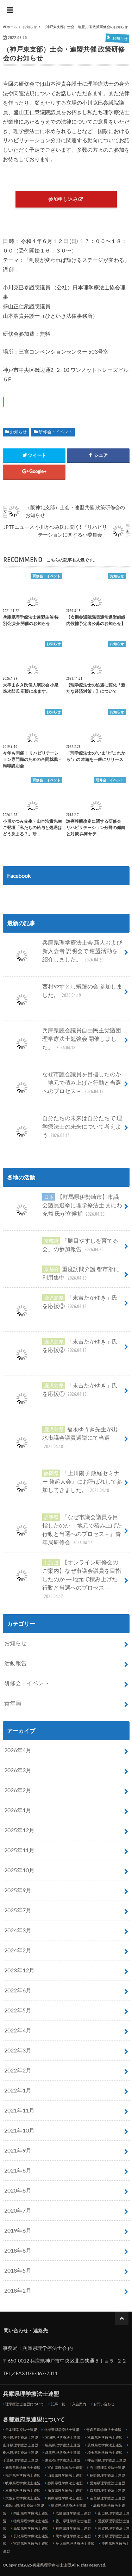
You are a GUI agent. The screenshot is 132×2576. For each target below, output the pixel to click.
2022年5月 (17, 2010)
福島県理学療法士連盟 (62, 2445)
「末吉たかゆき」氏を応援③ (61, 1304)
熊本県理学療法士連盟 (73, 2536)
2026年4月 (17, 1750)
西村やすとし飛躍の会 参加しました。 (63, 993)
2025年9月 (17, 1890)
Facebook (19, 875)
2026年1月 (17, 1810)
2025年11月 (19, 1850)
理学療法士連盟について (24, 2404)
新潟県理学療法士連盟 (22, 2467)
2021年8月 (17, 2170)
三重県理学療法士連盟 (22, 2490)
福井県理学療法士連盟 (22, 2475)
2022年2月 (17, 2070)
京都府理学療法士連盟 (107, 2490)
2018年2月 (17, 2290)
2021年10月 (19, 2130)
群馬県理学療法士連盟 (62, 2452)
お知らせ (18, 431)
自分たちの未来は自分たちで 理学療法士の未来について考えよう (63, 1129)
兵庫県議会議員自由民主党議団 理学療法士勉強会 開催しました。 (62, 1041)
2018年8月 (17, 2250)
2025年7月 (17, 1910)
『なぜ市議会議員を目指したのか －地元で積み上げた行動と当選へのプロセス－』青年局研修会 (63, 1530)
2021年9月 (17, 2150)
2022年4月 (17, 2030)
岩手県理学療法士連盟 (20, 2437)
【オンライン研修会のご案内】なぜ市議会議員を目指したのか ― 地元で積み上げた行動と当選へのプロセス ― (62, 1579)
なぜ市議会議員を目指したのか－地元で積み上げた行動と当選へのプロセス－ (62, 1085)
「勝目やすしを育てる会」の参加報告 (61, 1244)
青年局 (12, 1703)
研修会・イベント (56, 431)
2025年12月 (19, 1830)
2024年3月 (17, 1930)
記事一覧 (58, 2404)
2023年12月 (19, 1970)
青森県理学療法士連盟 (103, 2429)
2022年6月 (17, 1990)
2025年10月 (19, 1870)
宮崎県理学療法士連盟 (31, 2543)
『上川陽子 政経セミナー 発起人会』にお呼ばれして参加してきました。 (63, 1484)
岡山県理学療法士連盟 (31, 2513)
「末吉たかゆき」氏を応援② (61, 1348)
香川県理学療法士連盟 (73, 2521)
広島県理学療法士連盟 (73, 2513)
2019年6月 (17, 2230)
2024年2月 (17, 1950)
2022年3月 (17, 2050)
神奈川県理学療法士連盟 (106, 2460)
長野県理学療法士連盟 (107, 2475)
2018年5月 (17, 2270)
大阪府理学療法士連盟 (22, 2498)
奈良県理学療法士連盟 (107, 2498)
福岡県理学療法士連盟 (73, 2528)
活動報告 (15, 1663)
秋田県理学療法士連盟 (104, 2437)
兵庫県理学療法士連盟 (66, 11)
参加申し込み (63, 199)
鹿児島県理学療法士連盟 (75, 2543)
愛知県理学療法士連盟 (107, 2483)
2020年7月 (17, 2210)
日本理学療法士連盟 (21, 2429)
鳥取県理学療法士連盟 (68, 2505)
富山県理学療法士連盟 (65, 2467)
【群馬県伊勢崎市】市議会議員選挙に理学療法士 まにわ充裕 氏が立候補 (63, 1207)
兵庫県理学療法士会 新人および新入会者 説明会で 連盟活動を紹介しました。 (63, 953)
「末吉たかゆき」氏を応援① (61, 1392)
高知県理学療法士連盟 (31, 2528)
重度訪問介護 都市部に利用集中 (61, 1273)
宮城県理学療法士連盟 (62, 2437)
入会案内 (79, 2404)
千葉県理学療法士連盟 (20, 2460)
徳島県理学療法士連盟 (31, 2521)
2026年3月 (17, 1770)
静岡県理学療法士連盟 (65, 2483)
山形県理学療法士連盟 (20, 2445)
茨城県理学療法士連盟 (104, 2445)
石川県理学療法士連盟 (107, 2467)
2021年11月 (19, 2110)
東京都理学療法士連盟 (62, 2460)
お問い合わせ (103, 2404)
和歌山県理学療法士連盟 (24, 2505)
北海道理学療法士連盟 (61, 2429)
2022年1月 (17, 2090)
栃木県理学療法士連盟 (20, 2452)
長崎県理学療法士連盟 (31, 2536)
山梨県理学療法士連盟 (65, 2475)
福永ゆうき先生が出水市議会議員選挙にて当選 (61, 1440)
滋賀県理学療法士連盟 (65, 2490)
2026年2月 (17, 1790)
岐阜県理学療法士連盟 (22, 2483)
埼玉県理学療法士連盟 (104, 2452)
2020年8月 (17, 2190)
